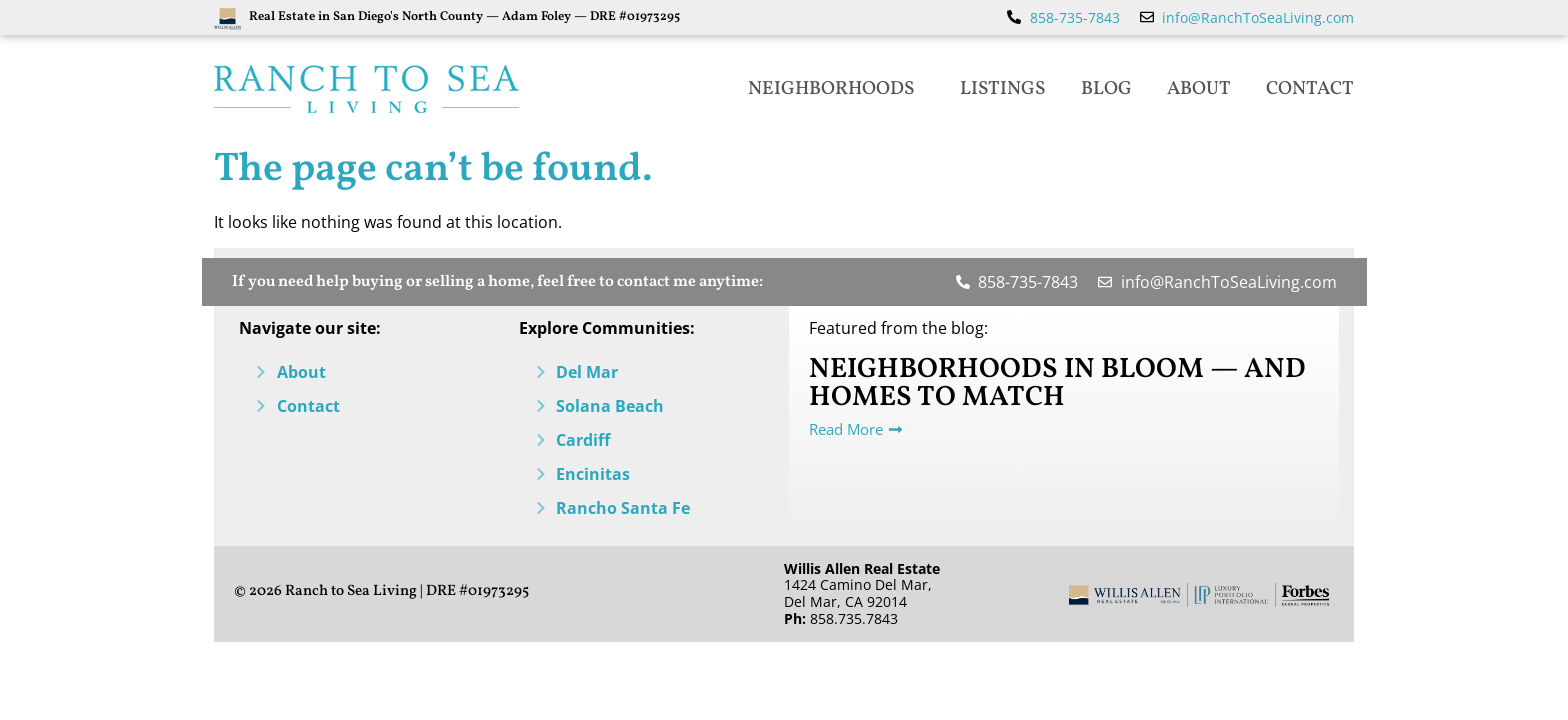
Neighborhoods (836, 89)
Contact (1310, 89)
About (1199, 89)
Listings (1003, 89)
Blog (1106, 89)
